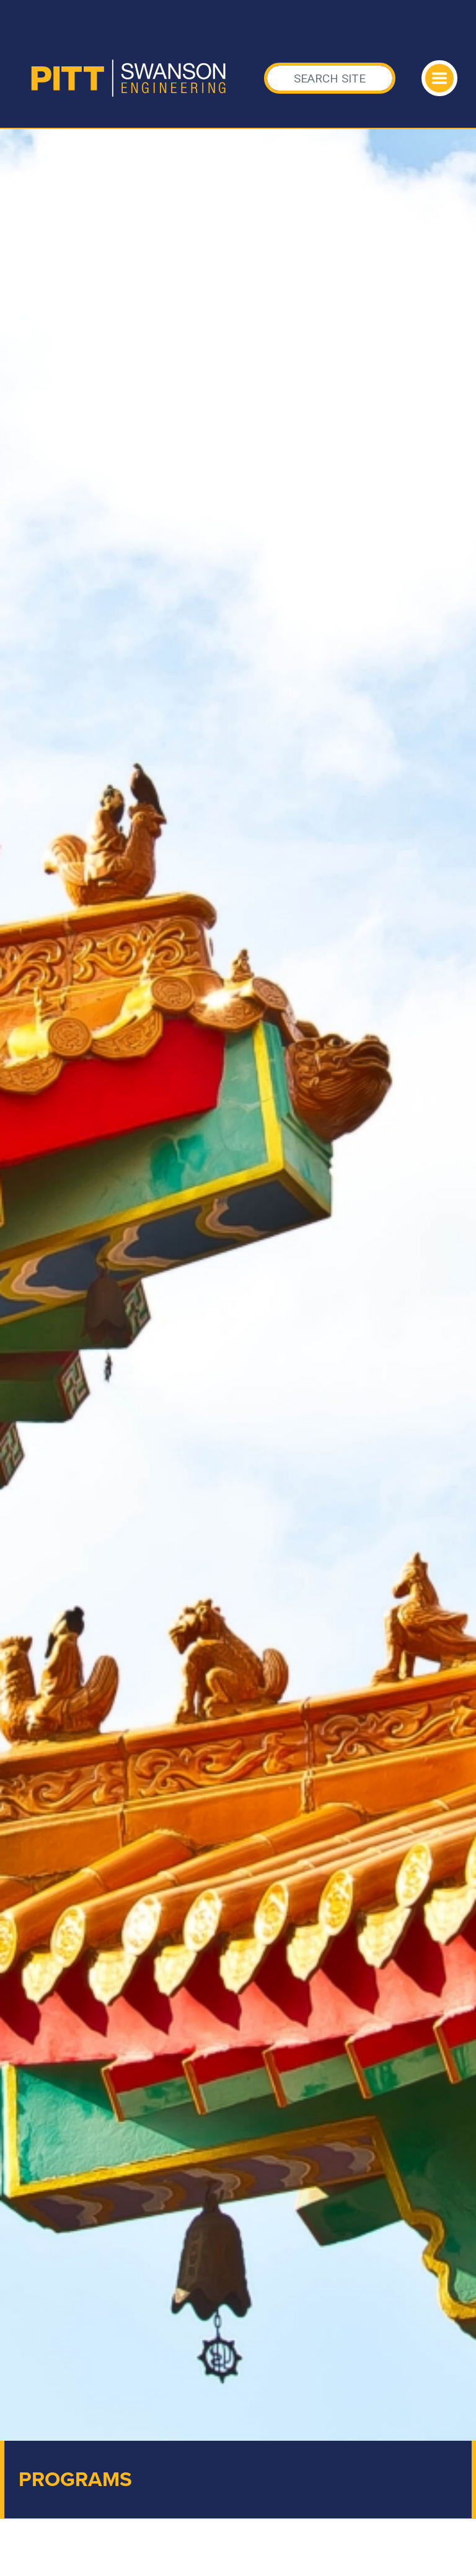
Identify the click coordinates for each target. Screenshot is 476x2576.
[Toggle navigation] (439, 78)
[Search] (329, 78)
